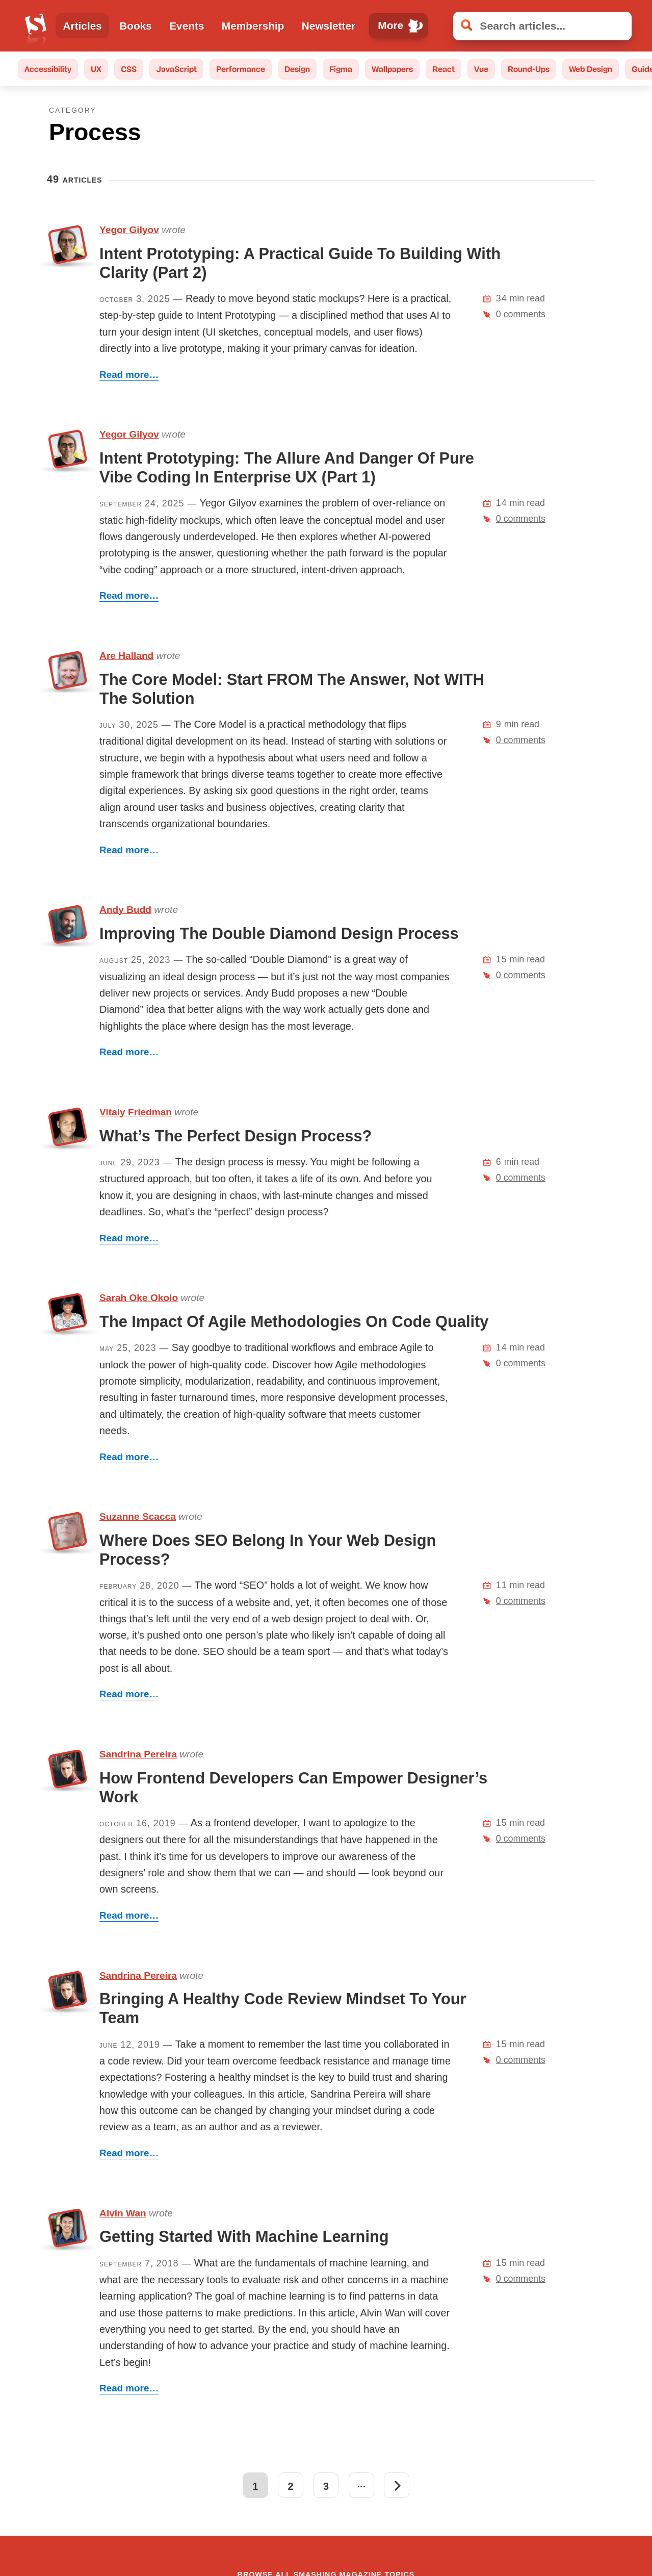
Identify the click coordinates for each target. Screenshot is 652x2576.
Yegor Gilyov (129, 229)
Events (186, 26)
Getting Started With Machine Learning (244, 2237)
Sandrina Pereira (138, 1754)
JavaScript (176, 69)
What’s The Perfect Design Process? (235, 1136)
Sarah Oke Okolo (138, 1297)
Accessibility (47, 69)
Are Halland (126, 655)
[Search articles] (542, 26)
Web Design (590, 69)
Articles (82, 26)
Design (297, 69)
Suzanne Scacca (137, 1516)
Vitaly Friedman (135, 1112)
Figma (340, 69)
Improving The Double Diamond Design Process (279, 933)
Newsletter (328, 26)
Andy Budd (125, 909)
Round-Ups (529, 69)
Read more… (129, 374)
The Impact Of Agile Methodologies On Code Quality (293, 1322)
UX (96, 69)
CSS (129, 69)
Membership (253, 26)
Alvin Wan (122, 2213)
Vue (481, 69)
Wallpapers (392, 69)
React (443, 69)
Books (135, 26)
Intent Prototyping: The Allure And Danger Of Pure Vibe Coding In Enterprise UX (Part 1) (286, 467)
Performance (240, 69)
